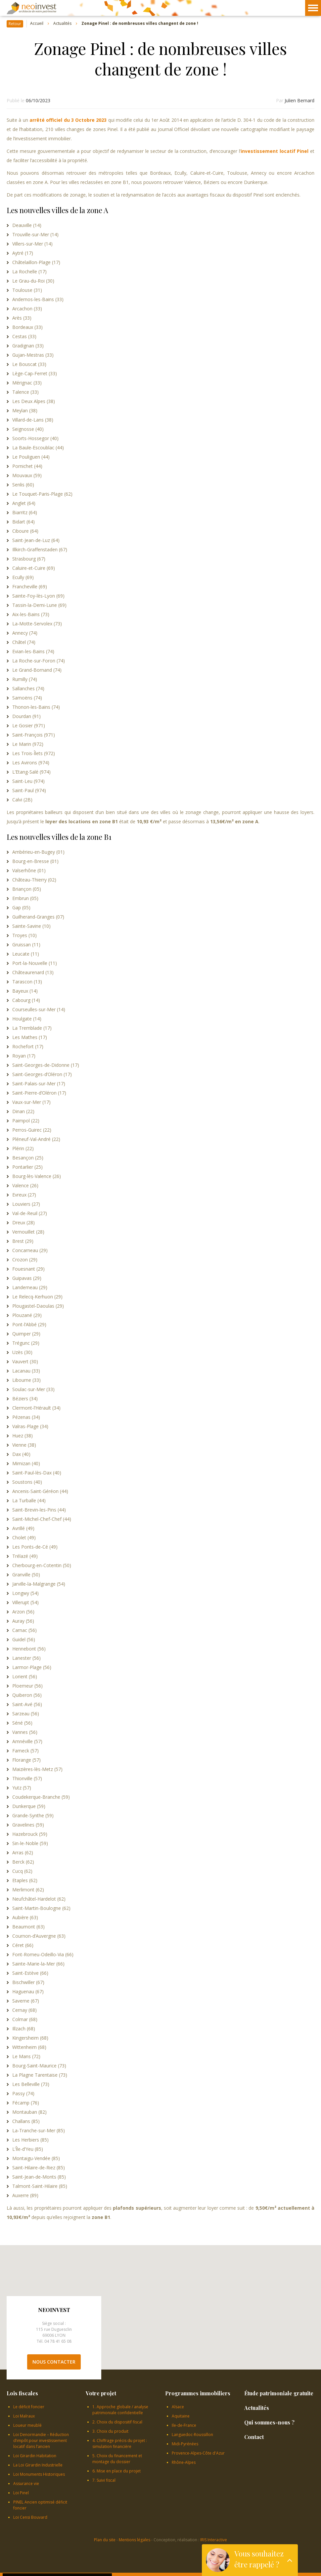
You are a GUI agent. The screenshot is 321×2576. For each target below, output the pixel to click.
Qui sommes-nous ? (269, 2422)
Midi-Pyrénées (185, 2444)
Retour (15, 23)
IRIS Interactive (213, 2540)
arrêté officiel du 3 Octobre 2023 (68, 120)
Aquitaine (181, 2416)
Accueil (36, 23)
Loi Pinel (21, 2493)
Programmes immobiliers (197, 2393)
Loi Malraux (24, 2416)
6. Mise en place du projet (116, 2471)
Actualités (62, 23)
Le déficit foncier (28, 2407)
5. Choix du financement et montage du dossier (117, 2458)
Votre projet (101, 2393)
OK (103, 2560)
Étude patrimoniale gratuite (278, 2393)
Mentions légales (134, 2540)
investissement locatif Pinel (274, 151)
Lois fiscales (22, 2393)
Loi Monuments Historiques (39, 2474)
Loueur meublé (27, 2425)
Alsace (178, 2407)
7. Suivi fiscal (103, 2480)
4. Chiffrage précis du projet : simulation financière (119, 2443)
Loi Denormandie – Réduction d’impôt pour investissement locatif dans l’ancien (41, 2440)
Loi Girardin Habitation (34, 2456)
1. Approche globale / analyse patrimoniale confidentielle (120, 2410)
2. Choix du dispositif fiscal (117, 2422)
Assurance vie (26, 2483)
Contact (254, 2436)
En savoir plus (70, 2553)
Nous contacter (53, 2362)
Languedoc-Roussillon (192, 2434)
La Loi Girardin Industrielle (38, 2465)
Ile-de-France (184, 2425)
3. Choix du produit (110, 2431)
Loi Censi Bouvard (30, 2517)
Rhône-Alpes (184, 2462)
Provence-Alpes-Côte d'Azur (198, 2453)
